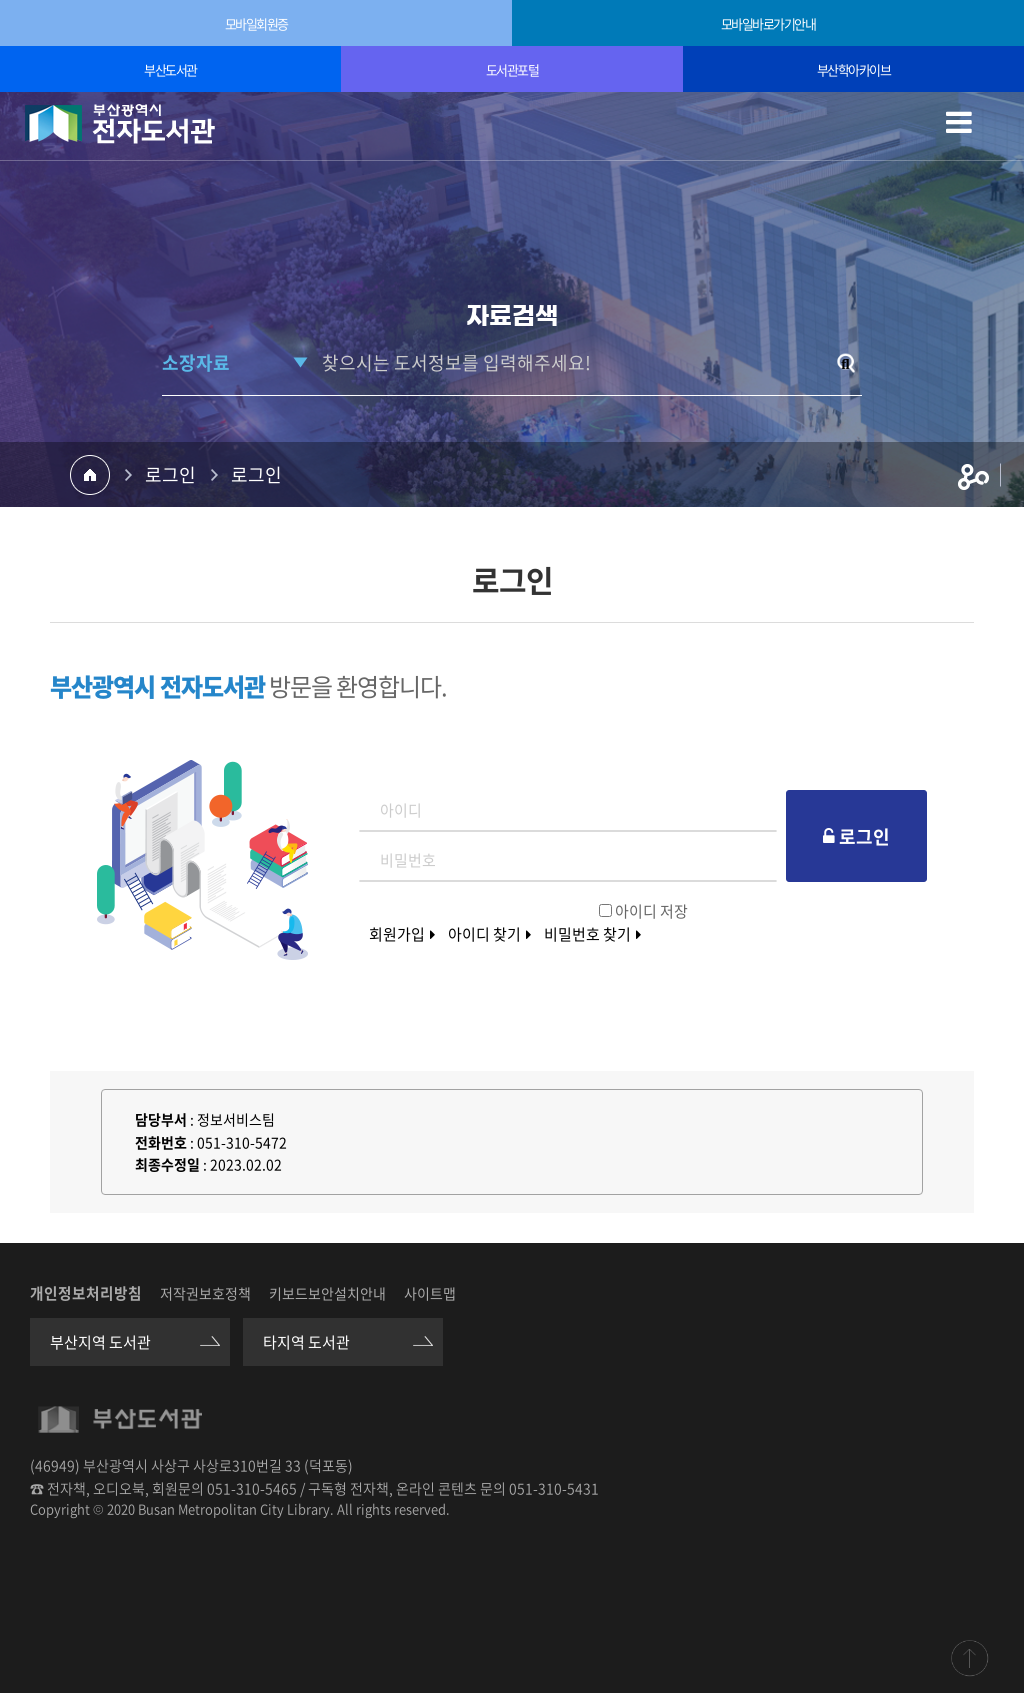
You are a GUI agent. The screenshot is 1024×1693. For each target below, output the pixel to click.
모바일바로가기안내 (768, 23)
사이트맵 (430, 1293)
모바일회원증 (256, 23)
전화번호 (161, 1142)
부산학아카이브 (854, 69)
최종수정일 (167, 1164)
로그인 (170, 474)
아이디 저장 (651, 911)
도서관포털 (512, 69)
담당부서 (161, 1119)
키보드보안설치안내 (327, 1293)
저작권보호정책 (205, 1293)
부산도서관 (170, 69)
